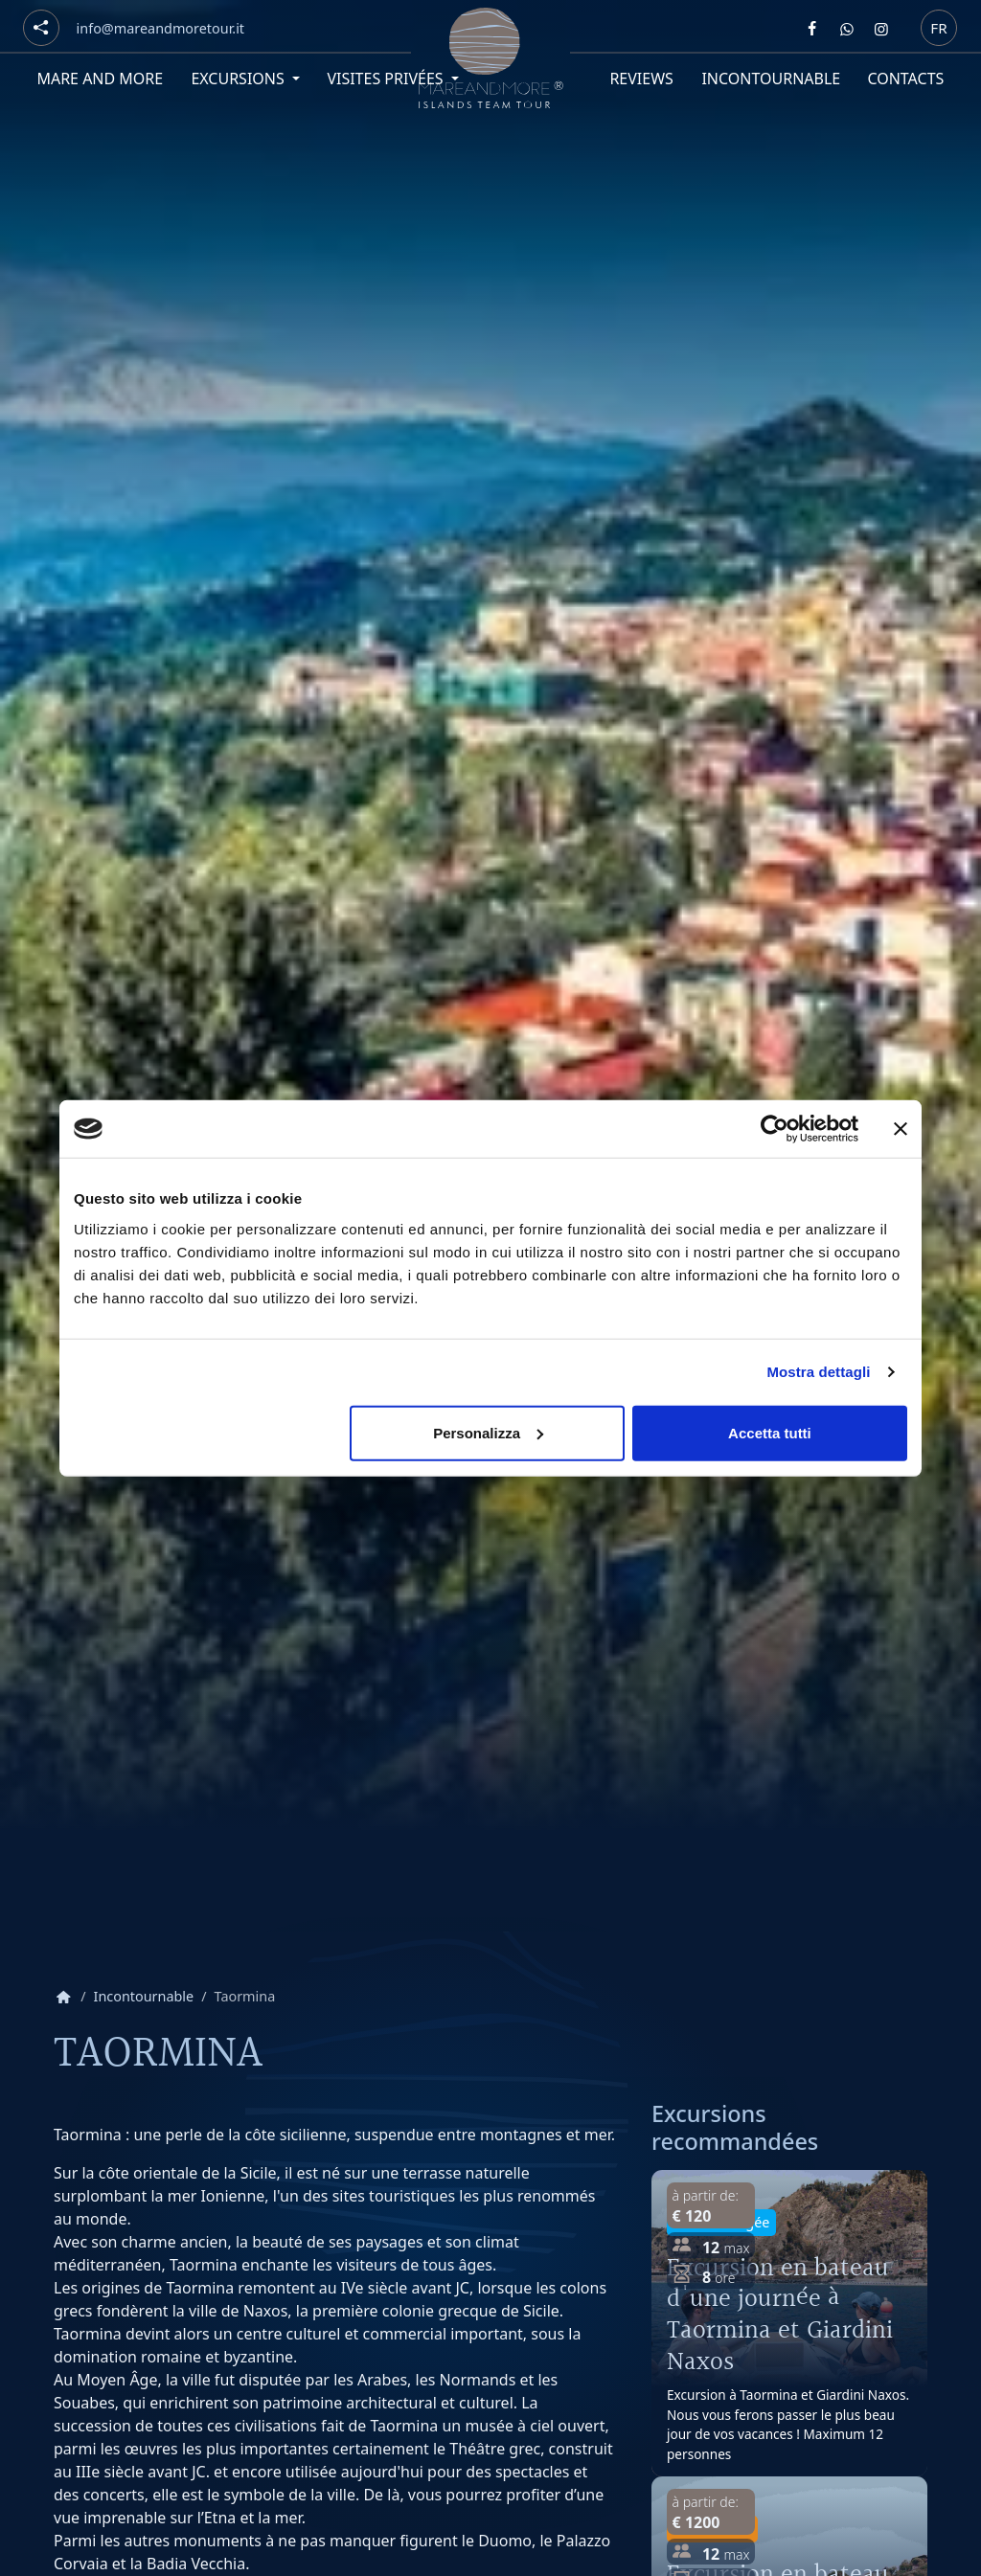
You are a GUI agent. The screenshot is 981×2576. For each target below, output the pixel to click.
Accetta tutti (769, 1432)
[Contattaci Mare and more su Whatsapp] (847, 28)
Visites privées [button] (386, 78)
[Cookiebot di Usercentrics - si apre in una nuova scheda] (774, 1129)
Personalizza (488, 1432)
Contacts (906, 78)
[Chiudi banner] (900, 1129)
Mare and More (99, 78)
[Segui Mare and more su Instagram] (881, 28)
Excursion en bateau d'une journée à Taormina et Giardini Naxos (780, 2315)
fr (938, 26)
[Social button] (41, 28)
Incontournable (770, 78)
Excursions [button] (239, 78)
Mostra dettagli (818, 1372)
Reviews (641, 78)
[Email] (160, 28)
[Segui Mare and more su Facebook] (812, 28)
